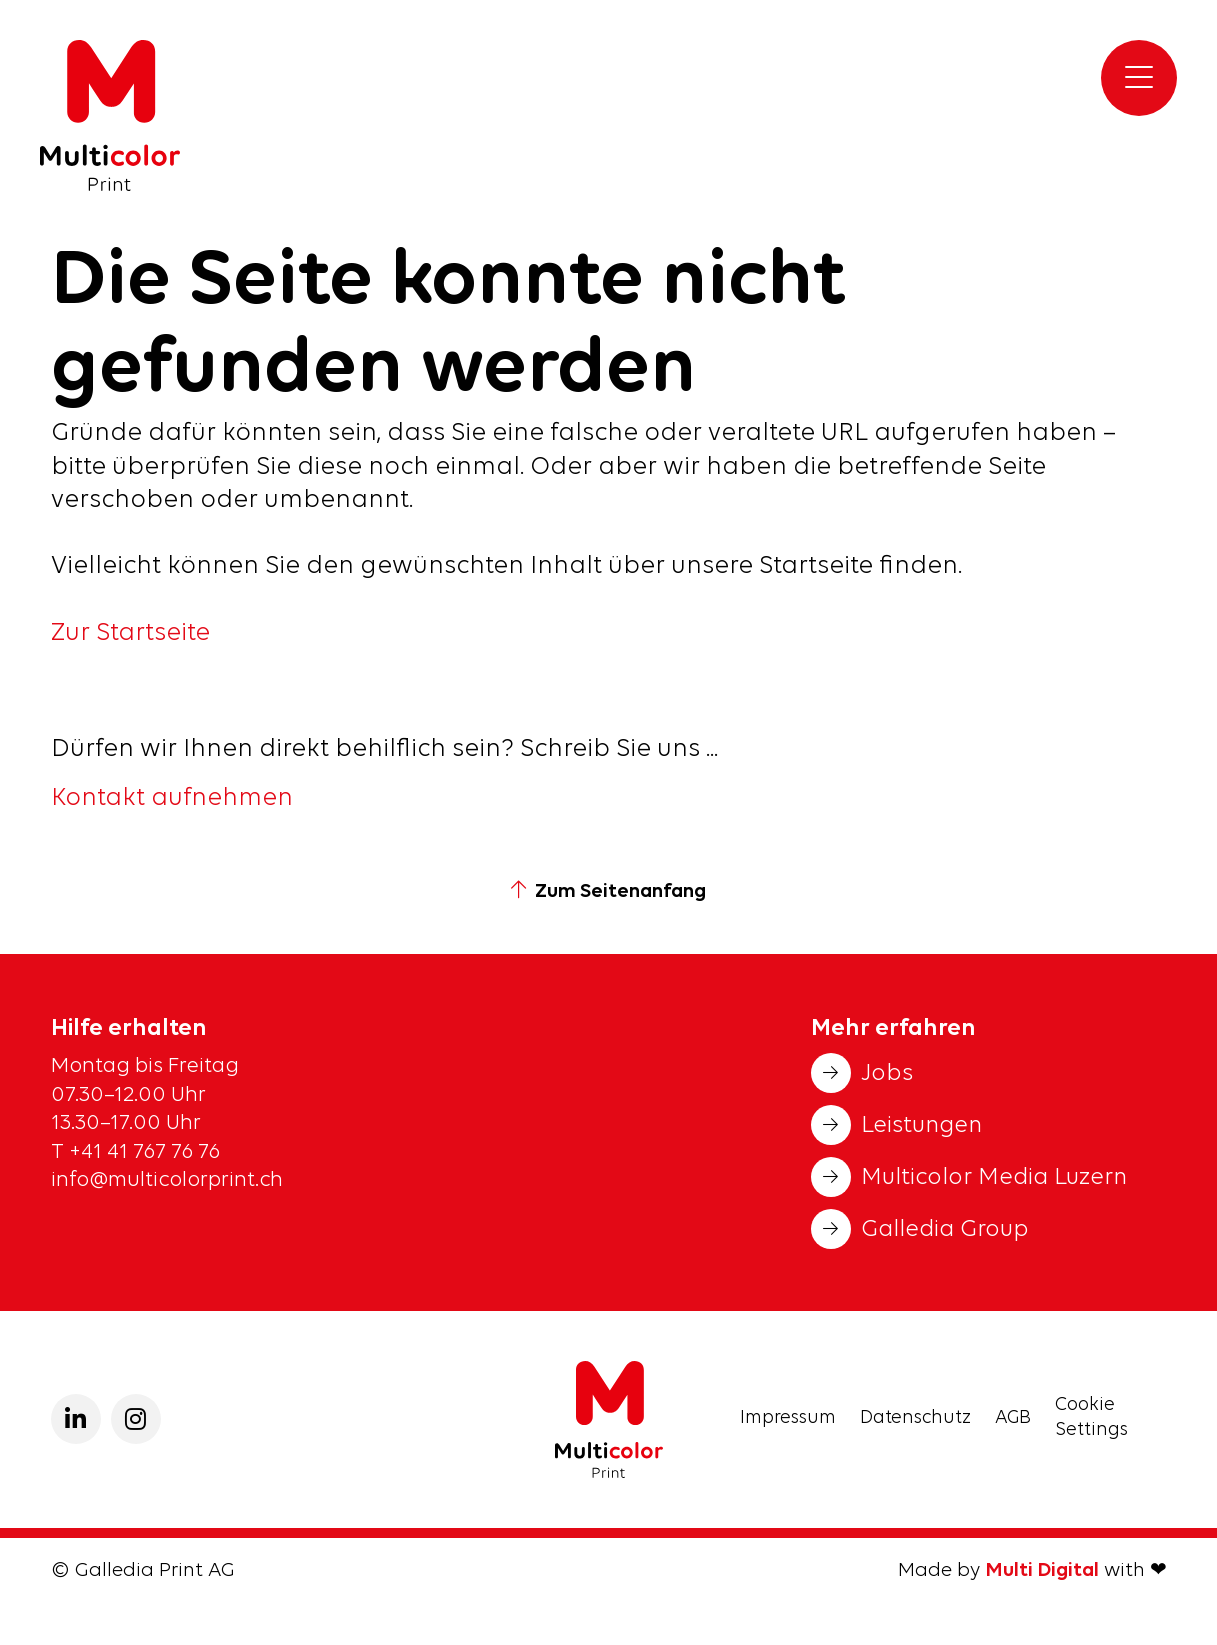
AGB (1013, 1418)
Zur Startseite (130, 633)
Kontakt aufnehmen (172, 798)
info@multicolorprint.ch (167, 1180)
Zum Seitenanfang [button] (608, 892)
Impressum (788, 1418)
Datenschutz (915, 1418)
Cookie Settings (1091, 1418)
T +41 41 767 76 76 (138, 1152)
